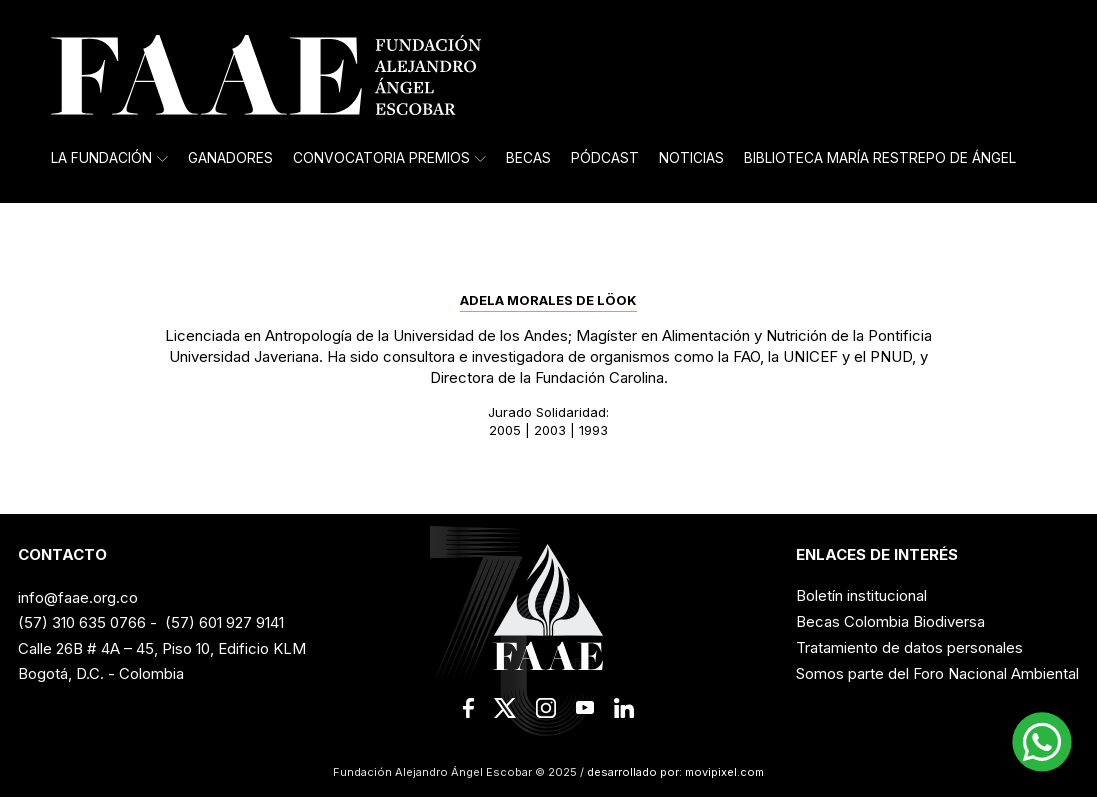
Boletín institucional (861, 595)
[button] (1042, 742)
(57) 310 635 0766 (82, 622)
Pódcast (605, 158)
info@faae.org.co (78, 597)
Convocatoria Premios (389, 158)
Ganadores (230, 158)
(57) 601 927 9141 (224, 622)
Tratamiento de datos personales (909, 647)
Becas (528, 158)
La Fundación (109, 158)
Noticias (691, 158)
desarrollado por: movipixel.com (674, 772)
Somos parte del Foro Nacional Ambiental (937, 673)
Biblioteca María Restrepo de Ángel (880, 158)
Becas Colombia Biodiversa (890, 621)
